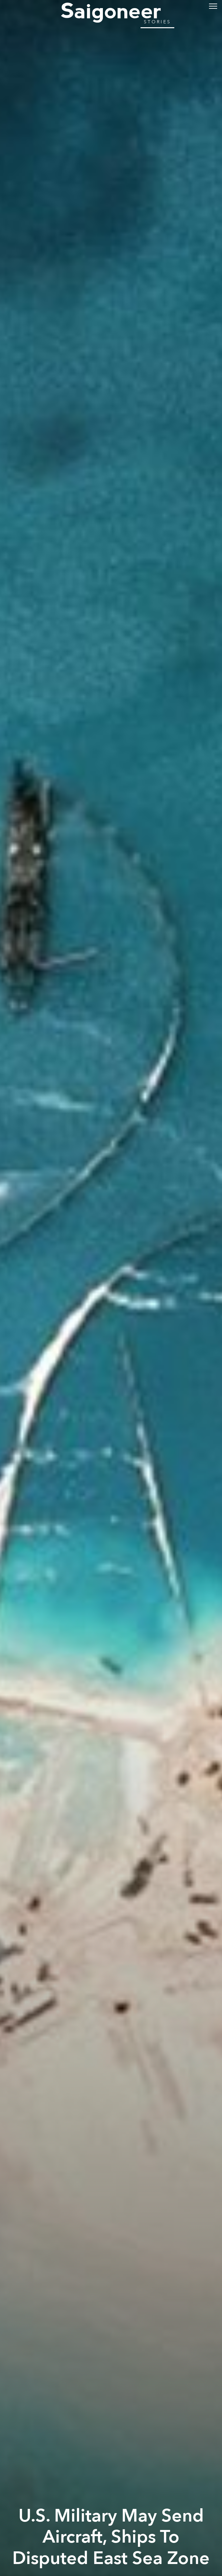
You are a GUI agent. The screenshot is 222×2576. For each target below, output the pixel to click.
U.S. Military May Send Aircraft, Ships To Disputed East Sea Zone (111, 2537)
